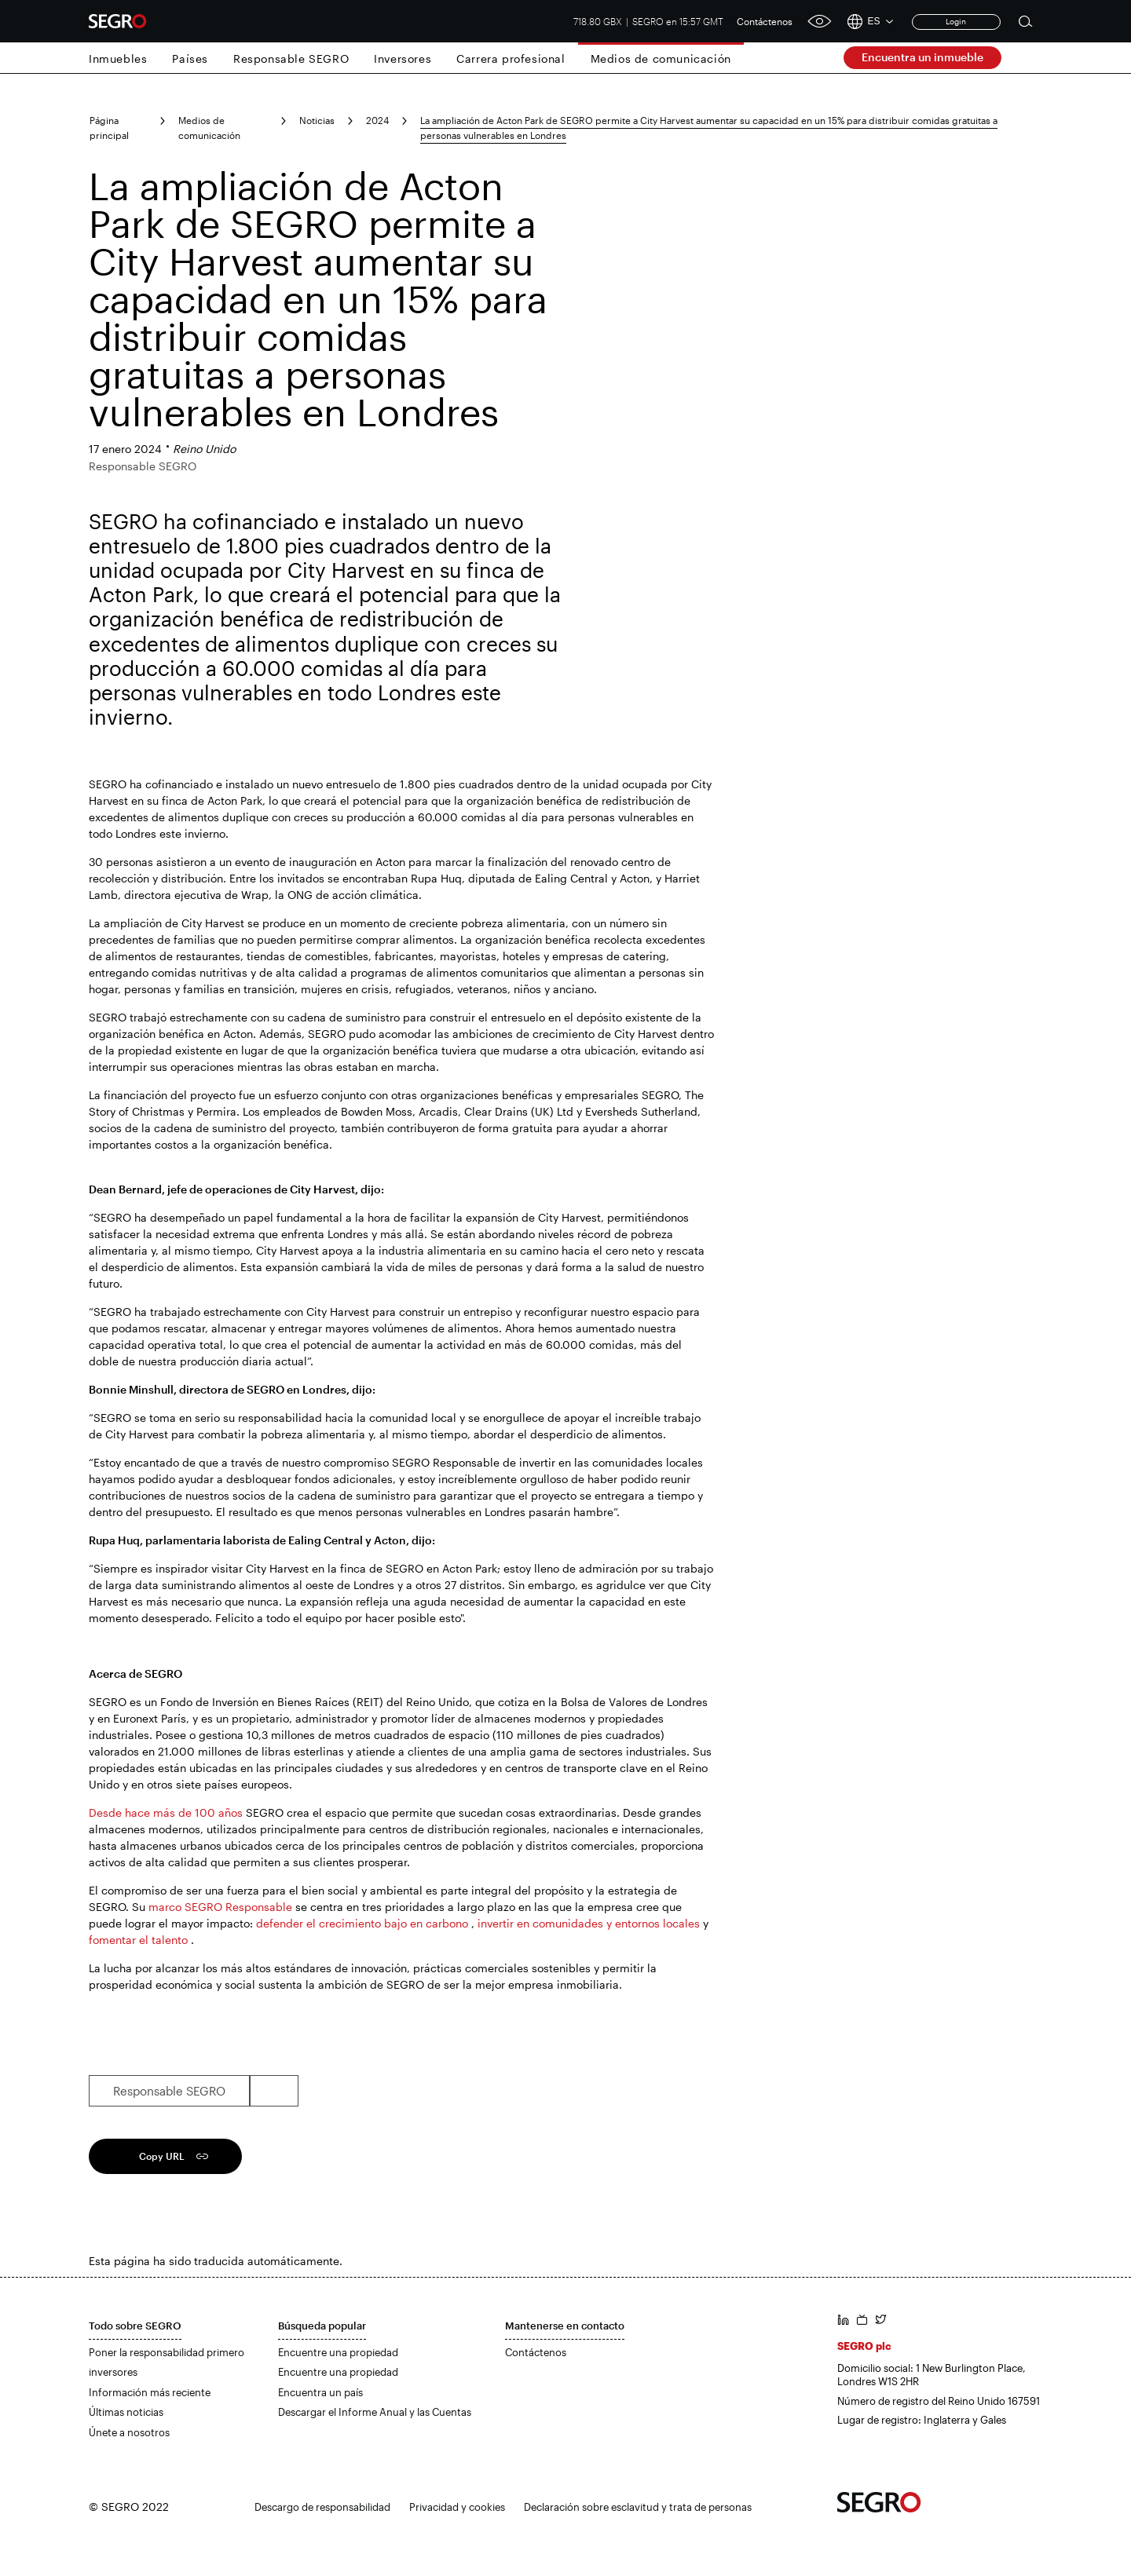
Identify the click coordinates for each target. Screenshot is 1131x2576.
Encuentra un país (320, 2392)
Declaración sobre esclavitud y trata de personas (638, 2507)
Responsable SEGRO (291, 58)
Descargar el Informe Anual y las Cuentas (374, 2412)
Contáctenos (764, 21)
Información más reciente (149, 2392)
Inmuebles (118, 58)
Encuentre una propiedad (338, 2352)
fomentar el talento (138, 1939)
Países (190, 58)
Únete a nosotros (129, 2432)
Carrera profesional (510, 58)
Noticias (317, 120)
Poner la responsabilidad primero (166, 2352)
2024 (377, 120)
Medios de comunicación (661, 58)
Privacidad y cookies (457, 2507)
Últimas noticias (126, 2412)
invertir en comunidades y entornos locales (589, 1923)
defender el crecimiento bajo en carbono (362, 1923)
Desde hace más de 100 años (166, 1812)
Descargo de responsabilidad (322, 2507)
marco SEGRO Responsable (220, 1906)
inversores (113, 2372)
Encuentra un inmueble (922, 57)
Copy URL (162, 2155)
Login (956, 21)
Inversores (402, 58)
